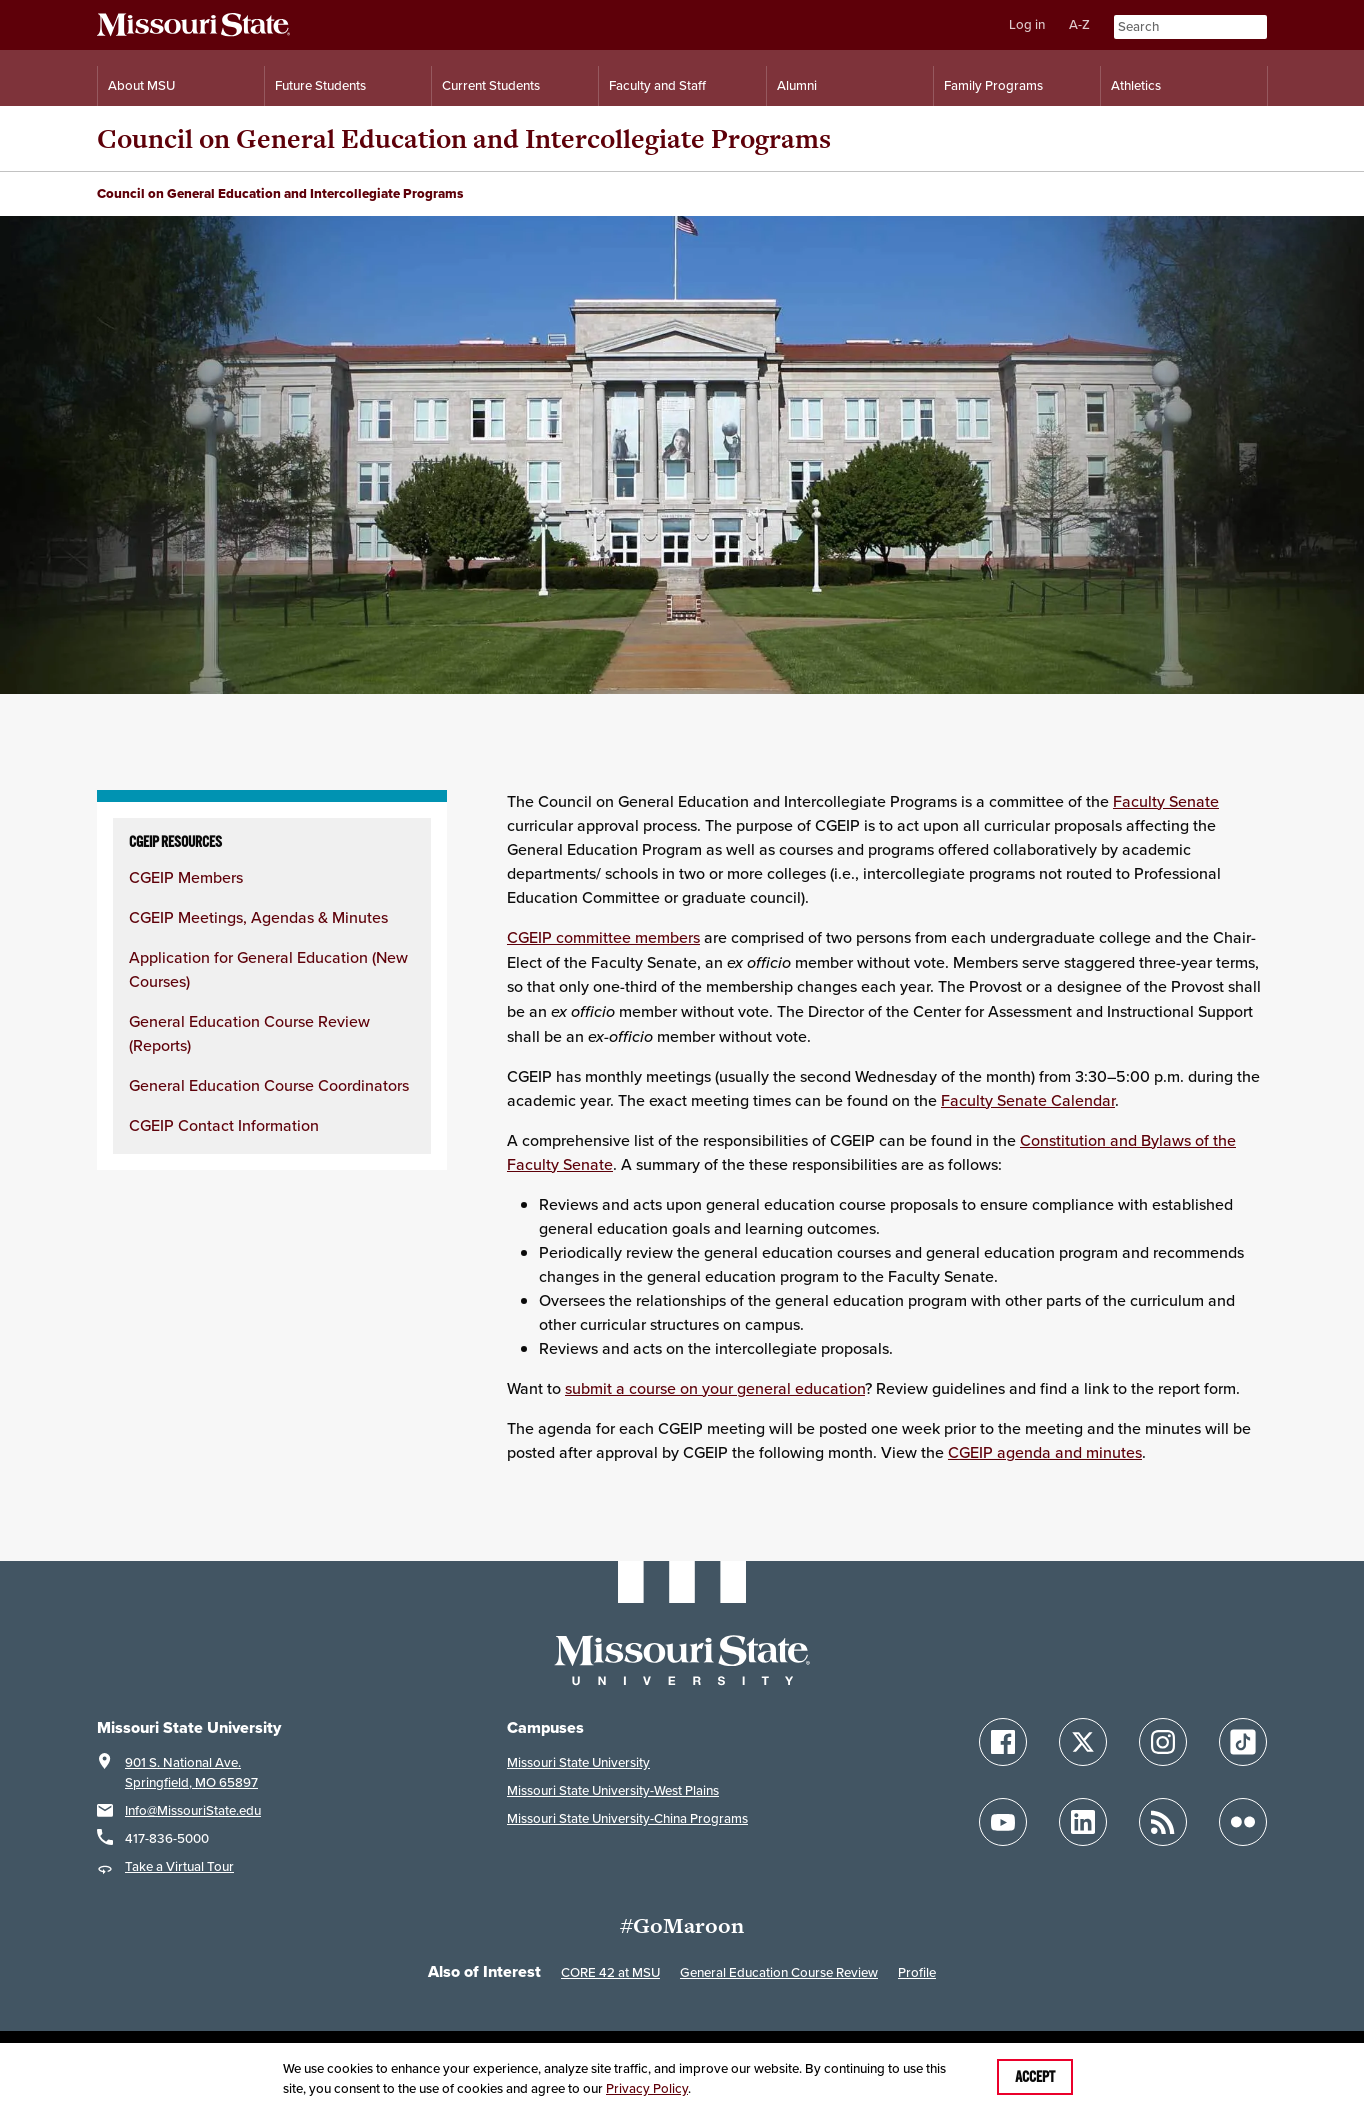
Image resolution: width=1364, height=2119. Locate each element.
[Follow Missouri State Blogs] (1163, 1822)
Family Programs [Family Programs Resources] (993, 85)
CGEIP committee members (603, 937)
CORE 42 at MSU (610, 1972)
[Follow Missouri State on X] (1083, 1742)
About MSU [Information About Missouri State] (141, 85)
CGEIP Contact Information (224, 1125)
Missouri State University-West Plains (613, 1790)
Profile (917, 1972)
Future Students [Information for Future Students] (320, 85)
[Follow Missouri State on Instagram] (1163, 1742)
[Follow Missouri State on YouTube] (1003, 1822)
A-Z (1079, 24)
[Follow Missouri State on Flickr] (1243, 1822)
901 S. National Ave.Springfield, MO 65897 (191, 1772)
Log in (1027, 24)
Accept (1035, 2077)
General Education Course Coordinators (269, 1085)
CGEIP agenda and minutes (1045, 1452)
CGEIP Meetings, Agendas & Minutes (258, 917)
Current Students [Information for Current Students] (491, 85)
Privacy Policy (647, 2088)
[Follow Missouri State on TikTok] (1243, 1742)
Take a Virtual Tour (179, 1866)
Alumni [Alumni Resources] (797, 85)
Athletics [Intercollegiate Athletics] (1136, 85)
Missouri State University (578, 1762)
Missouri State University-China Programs (627, 1818)
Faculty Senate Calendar (1028, 1100)
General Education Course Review (779, 1972)
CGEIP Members (186, 877)
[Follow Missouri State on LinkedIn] (1083, 1822)
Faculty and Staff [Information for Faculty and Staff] (657, 85)
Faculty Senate (1166, 801)
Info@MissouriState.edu (193, 1810)
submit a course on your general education (715, 1388)
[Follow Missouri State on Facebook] (1003, 1742)
